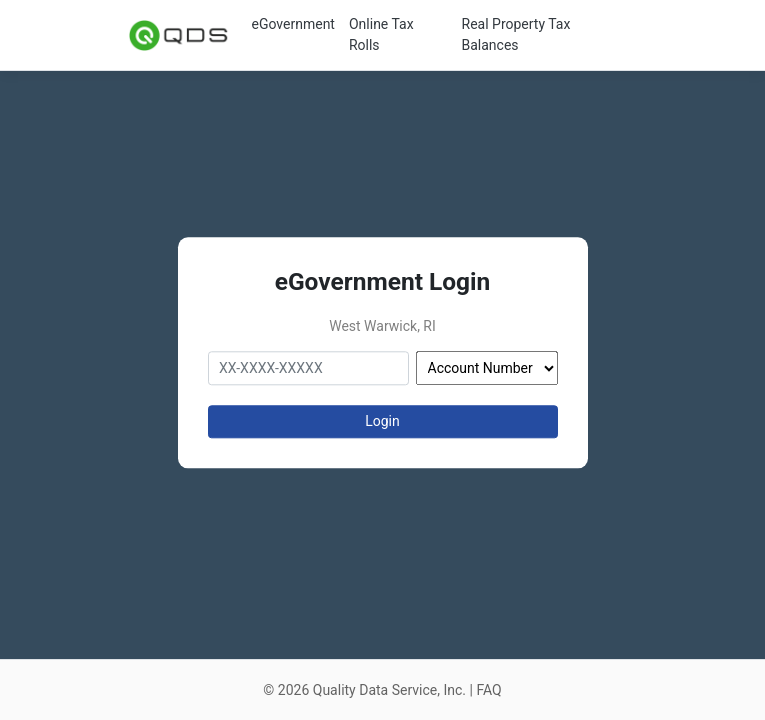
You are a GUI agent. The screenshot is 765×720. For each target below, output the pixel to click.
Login (382, 421)
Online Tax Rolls (381, 34)
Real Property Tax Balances (516, 34)
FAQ (488, 690)
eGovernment (293, 24)
